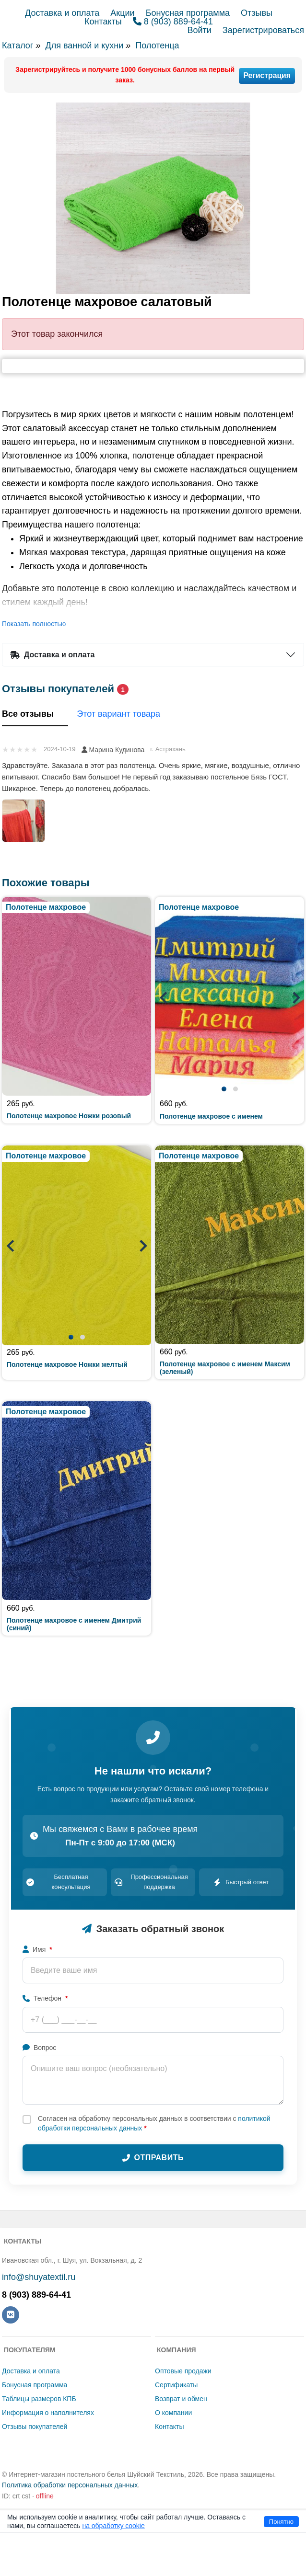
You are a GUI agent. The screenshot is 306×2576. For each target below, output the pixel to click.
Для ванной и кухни (84, 45)
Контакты (103, 21)
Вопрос (39, 2047)
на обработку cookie (113, 2526)
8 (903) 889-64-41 (173, 21)
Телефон (45, 1998)
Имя (37, 1949)
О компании (173, 2412)
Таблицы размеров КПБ (39, 2399)
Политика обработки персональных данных (70, 2485)
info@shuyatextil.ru (38, 2277)
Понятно (281, 2521)
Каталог (17, 45)
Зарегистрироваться (263, 30)
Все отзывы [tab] (35, 714)
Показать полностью (34, 624)
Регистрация (267, 75)
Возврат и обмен (181, 2399)
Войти (199, 30)
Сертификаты (176, 2385)
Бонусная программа (188, 13)
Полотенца (157, 45)
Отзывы (256, 13)
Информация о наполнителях (48, 2412)
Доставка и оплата (62, 13)
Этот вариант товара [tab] (126, 714)
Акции (122, 13)
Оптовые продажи (183, 2371)
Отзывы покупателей (34, 2426)
